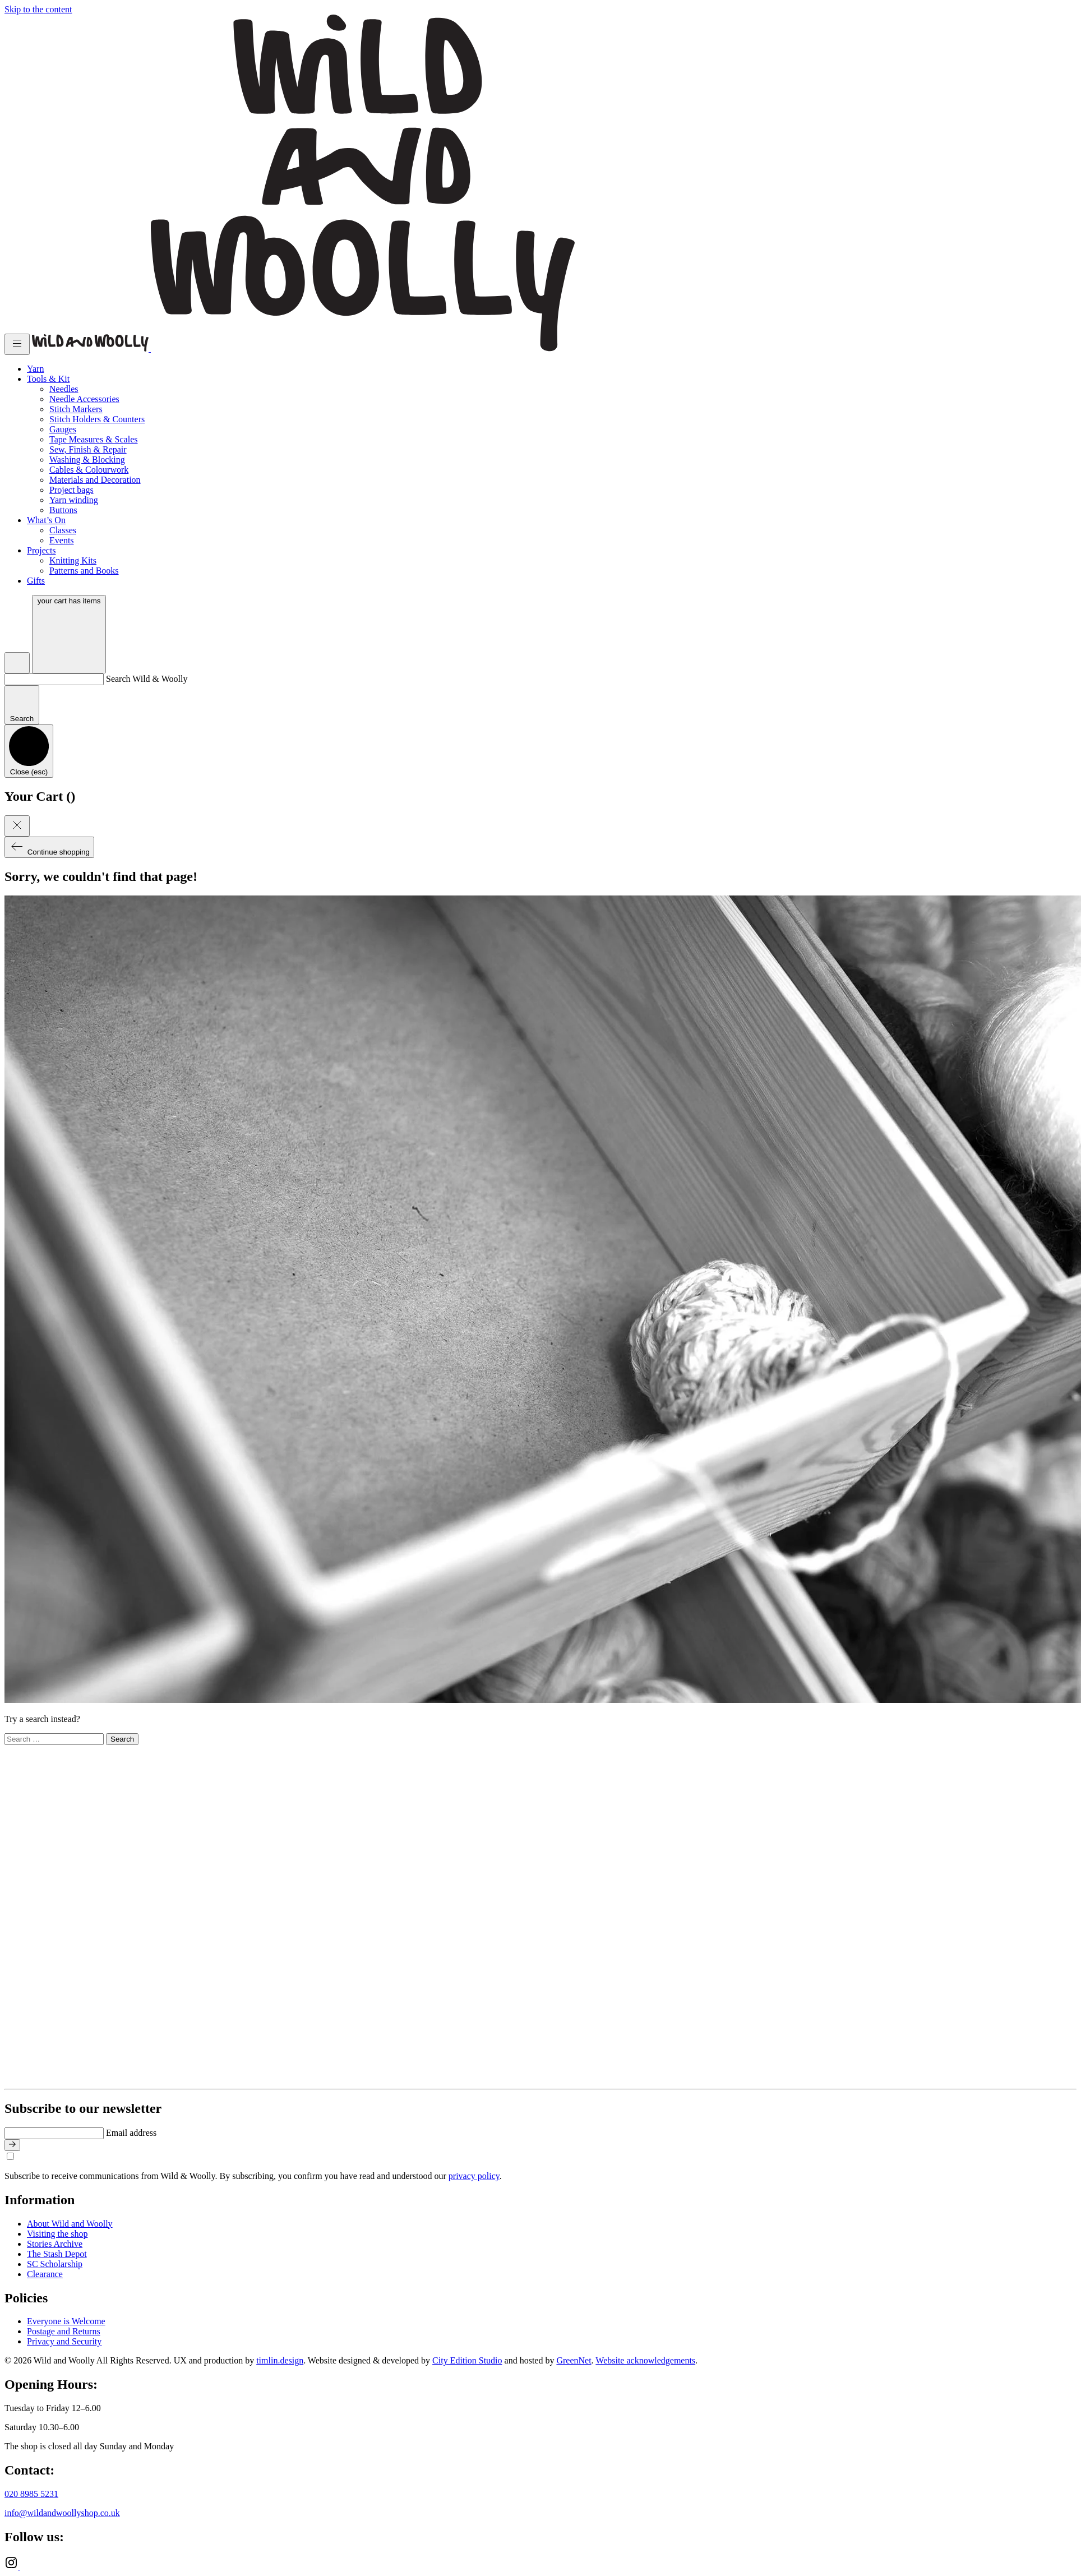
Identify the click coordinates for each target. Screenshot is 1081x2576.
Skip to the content (38, 9)
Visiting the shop (57, 2233)
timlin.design (279, 2360)
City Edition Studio (467, 2360)
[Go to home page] (91, 348)
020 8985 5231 (31, 2494)
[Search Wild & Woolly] (54, 679)
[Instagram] (12, 2566)
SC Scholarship (54, 2264)
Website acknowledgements (645, 2360)
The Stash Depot (57, 2254)
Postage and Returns (63, 2331)
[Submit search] (21, 704)
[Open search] (17, 662)
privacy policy (474, 2176)
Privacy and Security (64, 2341)
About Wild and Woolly (70, 2223)
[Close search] (28, 751)
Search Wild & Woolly (146, 679)
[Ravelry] (27, 2566)
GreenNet (573, 2360)
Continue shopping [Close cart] (49, 847)
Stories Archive (54, 2244)
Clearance (45, 2274)
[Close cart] (17, 826)
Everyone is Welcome (66, 2321)
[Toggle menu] (17, 344)
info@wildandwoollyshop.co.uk (62, 2513)
